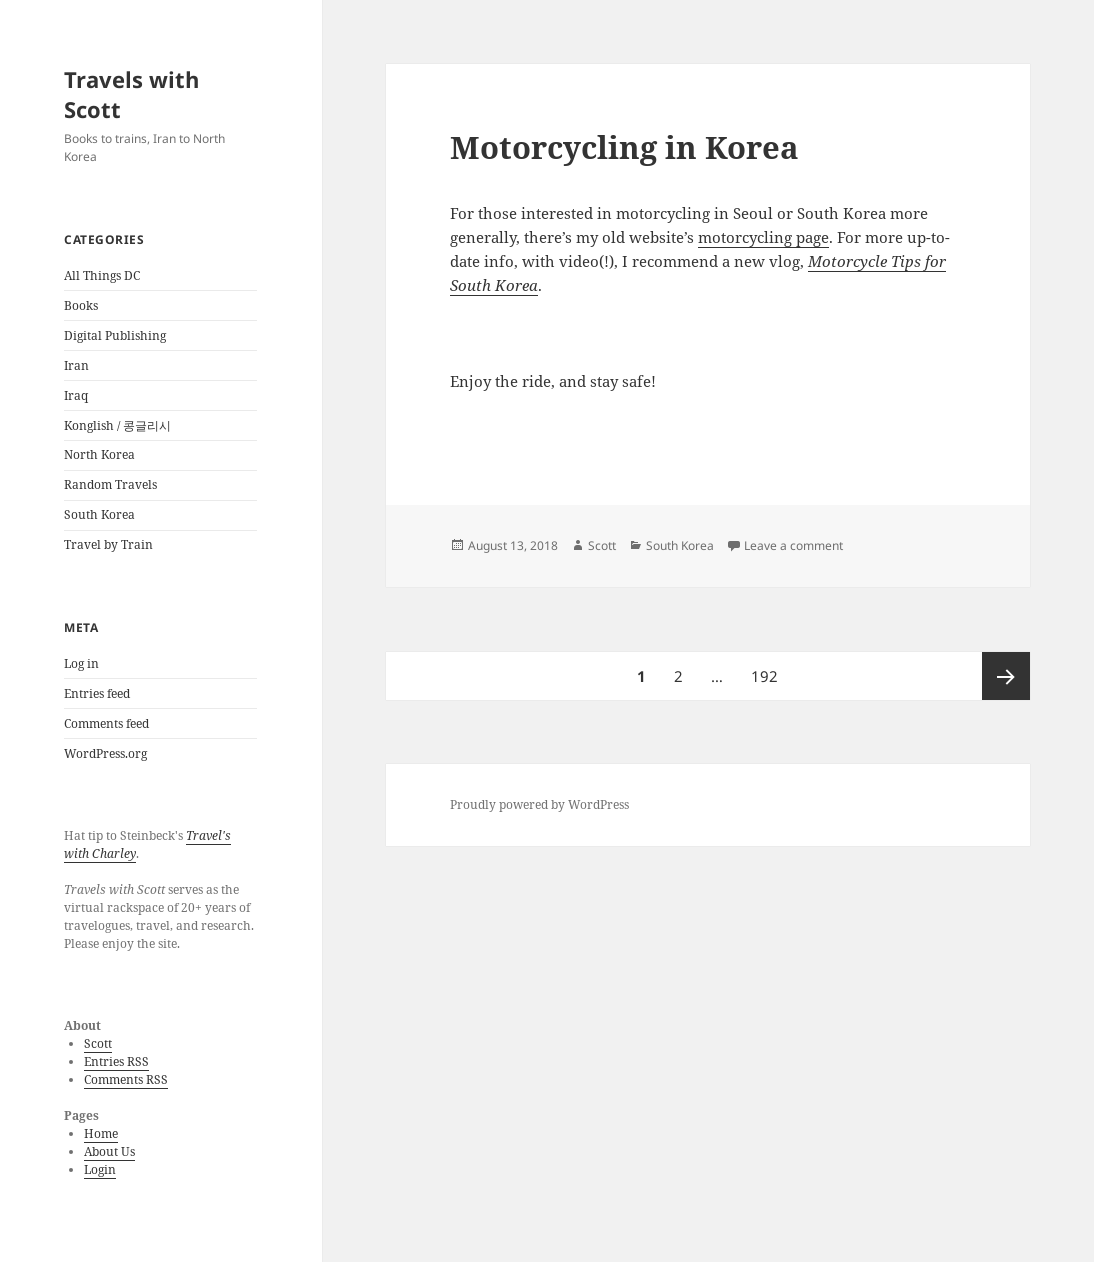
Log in (81, 663)
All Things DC (102, 275)
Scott (98, 1043)
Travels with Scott (131, 94)
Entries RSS (116, 1061)
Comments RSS (126, 1079)
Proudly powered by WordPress (539, 804)
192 (767, 669)
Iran (76, 365)
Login (100, 1169)
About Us (109, 1151)
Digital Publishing (115, 335)
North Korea (99, 454)
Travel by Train (108, 544)
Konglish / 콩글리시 (117, 425)
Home (101, 1133)
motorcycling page (763, 237)
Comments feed (106, 723)
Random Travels (110, 484)
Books (81, 305)
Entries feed (97, 693)
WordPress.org (105, 753)
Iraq (76, 395)
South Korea (99, 514)
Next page (1006, 676)
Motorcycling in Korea (624, 147)
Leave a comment (793, 545)
